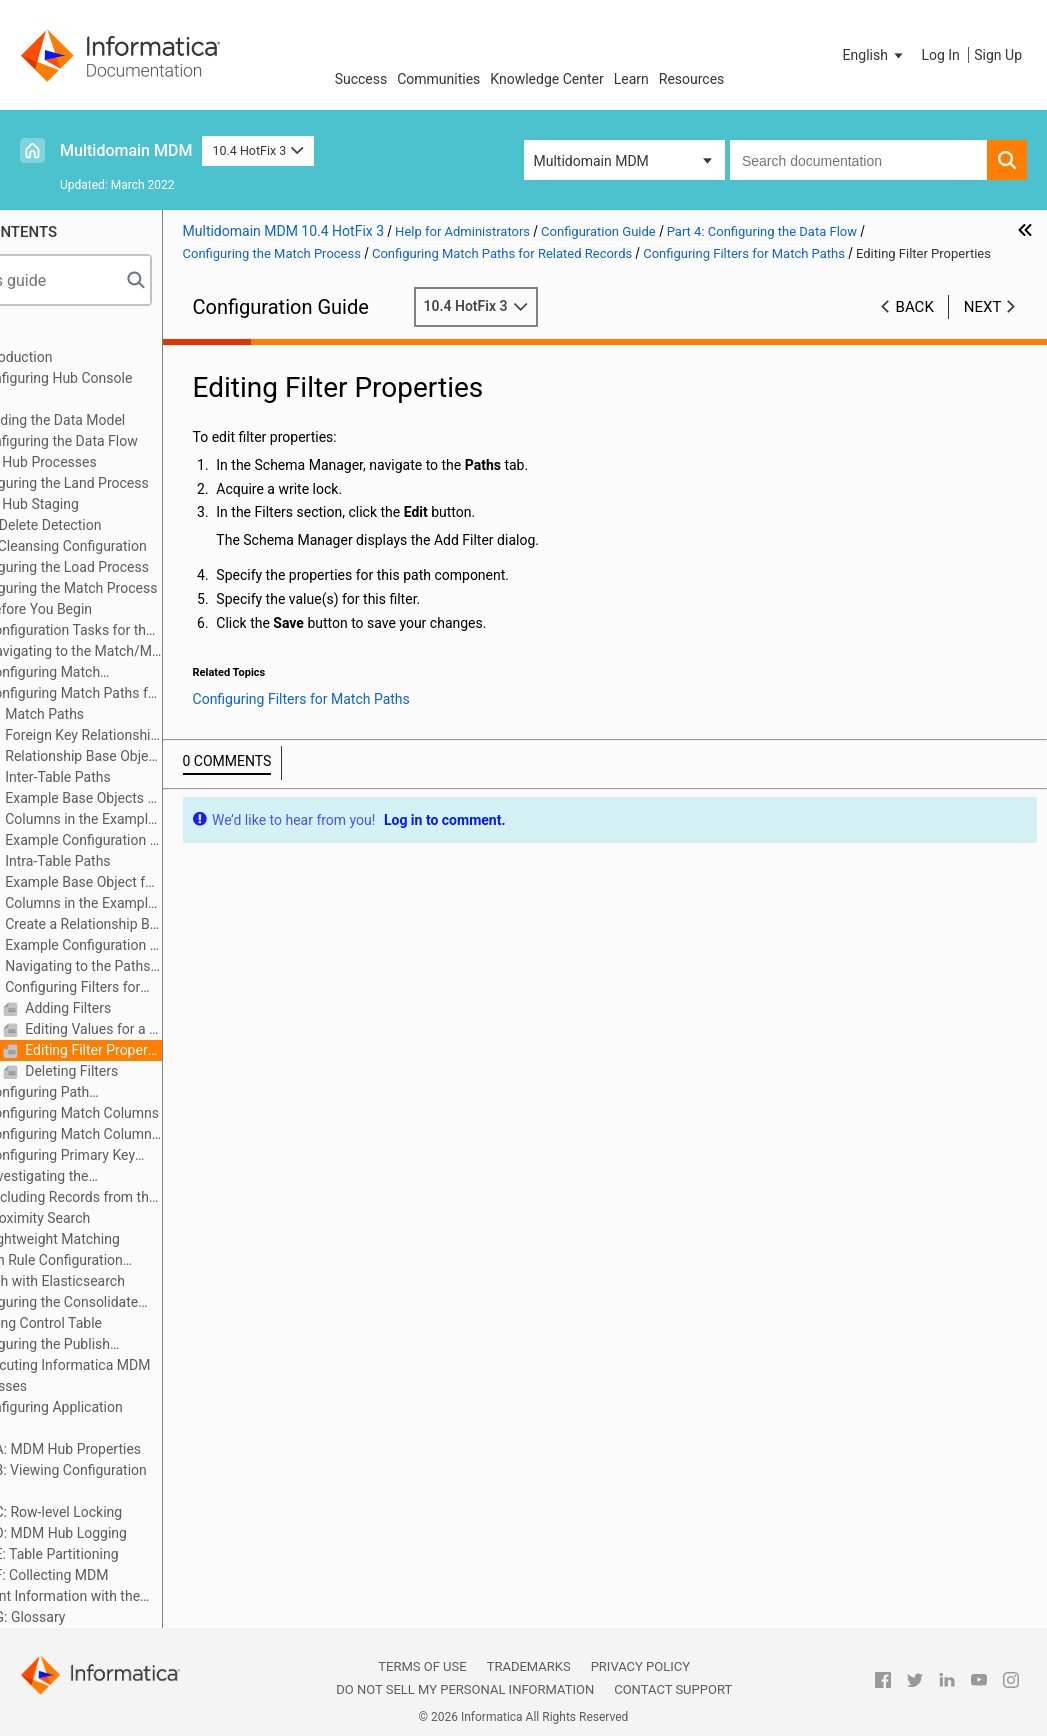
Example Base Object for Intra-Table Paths (182, 882)
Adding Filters (166, 1008)
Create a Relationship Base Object (182, 924)
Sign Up (998, 55)
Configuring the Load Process (155, 567)
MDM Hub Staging (120, 504)
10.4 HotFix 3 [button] (257, 150)
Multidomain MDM (126, 150)
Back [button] (915, 327)
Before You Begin (137, 609)
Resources (692, 79)
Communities (438, 79)
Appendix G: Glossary (99, 1617)
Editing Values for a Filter (192, 1029)
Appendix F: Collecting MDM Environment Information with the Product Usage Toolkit (136, 1587)
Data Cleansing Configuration (154, 546)
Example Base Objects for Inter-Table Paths (182, 798)
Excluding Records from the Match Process (172, 1197)
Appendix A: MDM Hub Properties (137, 1449)
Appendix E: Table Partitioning (126, 1554)
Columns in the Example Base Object (182, 903)
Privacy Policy (640, 1666)
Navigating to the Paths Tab (167, 967)
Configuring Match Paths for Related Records (162, 694)
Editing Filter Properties (192, 1050)
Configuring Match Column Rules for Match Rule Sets (157, 1135)
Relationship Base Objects (182, 756)
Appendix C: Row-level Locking (127, 1512)
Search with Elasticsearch (143, 1281)
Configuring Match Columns (170, 1113)
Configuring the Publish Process (126, 1345)
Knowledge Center (546, 79)
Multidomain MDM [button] (591, 161)
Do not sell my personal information (465, 1689)
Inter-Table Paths (156, 777)
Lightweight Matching (151, 1239)
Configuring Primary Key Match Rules (149, 1156)
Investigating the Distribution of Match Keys (145, 1177)
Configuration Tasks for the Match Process (158, 631)
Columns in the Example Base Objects (182, 819)
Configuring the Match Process (160, 588)
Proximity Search (136, 1218)
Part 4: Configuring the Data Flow (135, 441)
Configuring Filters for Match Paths (161, 988)
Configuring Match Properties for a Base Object (150, 673)
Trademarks (529, 1666)
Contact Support (673, 1689)
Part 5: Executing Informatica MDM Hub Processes (142, 1375)
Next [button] (983, 327)
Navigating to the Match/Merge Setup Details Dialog (172, 651)
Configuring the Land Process (155, 483)
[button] (875, 55)
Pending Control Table (132, 1323)
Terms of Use (422, 1666)
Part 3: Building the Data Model (129, 420)
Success (361, 79)
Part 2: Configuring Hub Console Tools (133, 388)
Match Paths (143, 714)
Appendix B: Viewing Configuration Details (140, 1480)
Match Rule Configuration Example (133, 1261)
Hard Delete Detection (132, 525)
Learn (631, 79)
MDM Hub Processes (129, 462)
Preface (57, 336)
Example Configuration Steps (182, 840)
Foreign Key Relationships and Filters (182, 735)
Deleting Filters (170, 1071)
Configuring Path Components (126, 1093)
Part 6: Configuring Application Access (128, 1417)
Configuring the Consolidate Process (140, 1303)
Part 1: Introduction (93, 357)
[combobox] (858, 160)
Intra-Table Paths (156, 861)
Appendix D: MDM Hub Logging (130, 1533)
